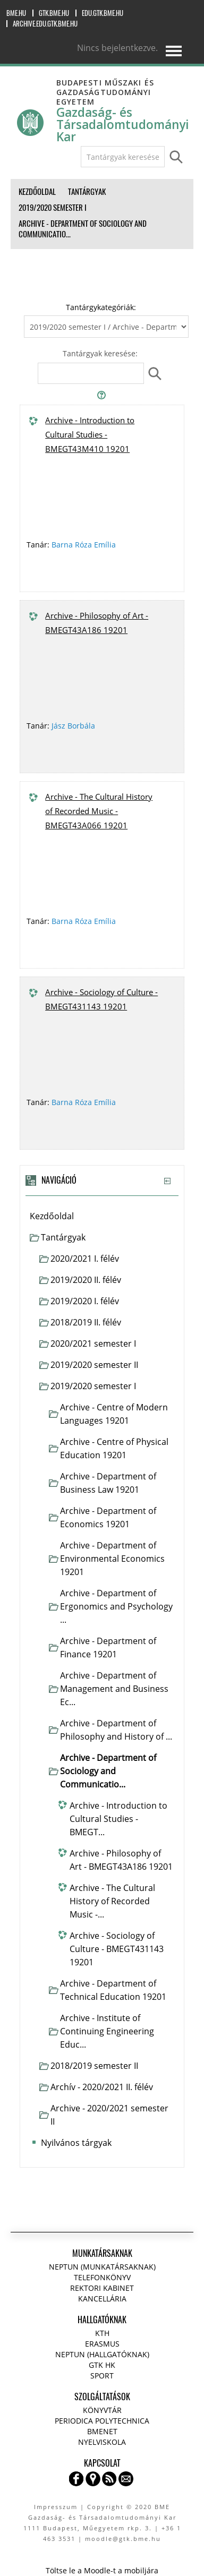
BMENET (102, 2431)
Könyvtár (102, 2410)
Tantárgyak (63, 1237)
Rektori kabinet (102, 2288)
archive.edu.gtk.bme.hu (45, 23)
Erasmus (102, 2344)
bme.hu (16, 13)
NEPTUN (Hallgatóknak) (102, 2354)
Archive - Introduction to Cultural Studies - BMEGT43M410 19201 (89, 434)
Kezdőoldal (52, 1216)
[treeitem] (102, 1216)
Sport (102, 2375)
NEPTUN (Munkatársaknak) (102, 2267)
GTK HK (102, 2365)
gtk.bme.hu (54, 13)
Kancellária (102, 2298)
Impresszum (56, 2507)
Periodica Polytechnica (102, 2421)
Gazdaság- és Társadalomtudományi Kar (122, 124)
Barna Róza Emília (84, 545)
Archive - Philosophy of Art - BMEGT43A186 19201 (96, 622)
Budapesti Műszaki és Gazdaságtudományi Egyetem (105, 92)
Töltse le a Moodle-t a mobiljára (102, 2570)
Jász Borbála (73, 726)
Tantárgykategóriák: (101, 307)
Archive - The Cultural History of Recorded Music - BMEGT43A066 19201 (98, 811)
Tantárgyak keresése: (100, 353)
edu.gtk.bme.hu (102, 13)
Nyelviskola (102, 2442)
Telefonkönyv (102, 2277)
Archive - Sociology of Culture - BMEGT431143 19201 (101, 999)
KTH (102, 2333)
